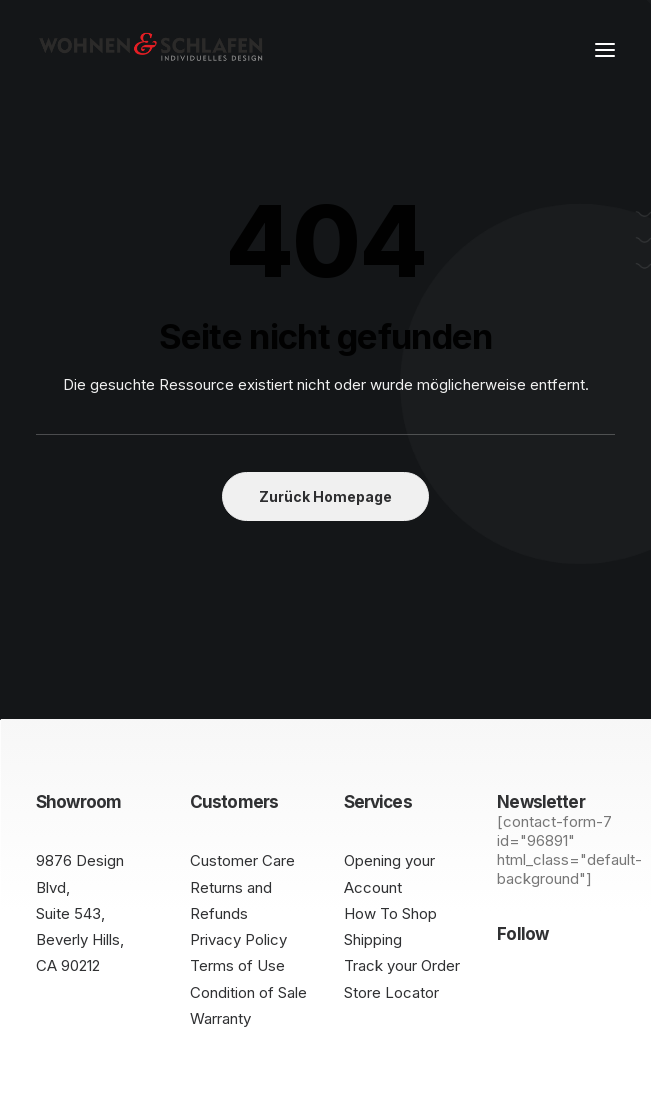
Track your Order (402, 965)
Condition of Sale (248, 992)
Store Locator (391, 992)
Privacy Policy (238, 939)
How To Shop (390, 913)
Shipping (373, 939)
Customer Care (242, 860)
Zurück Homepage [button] (325, 496)
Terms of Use (237, 965)
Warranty (220, 1018)
